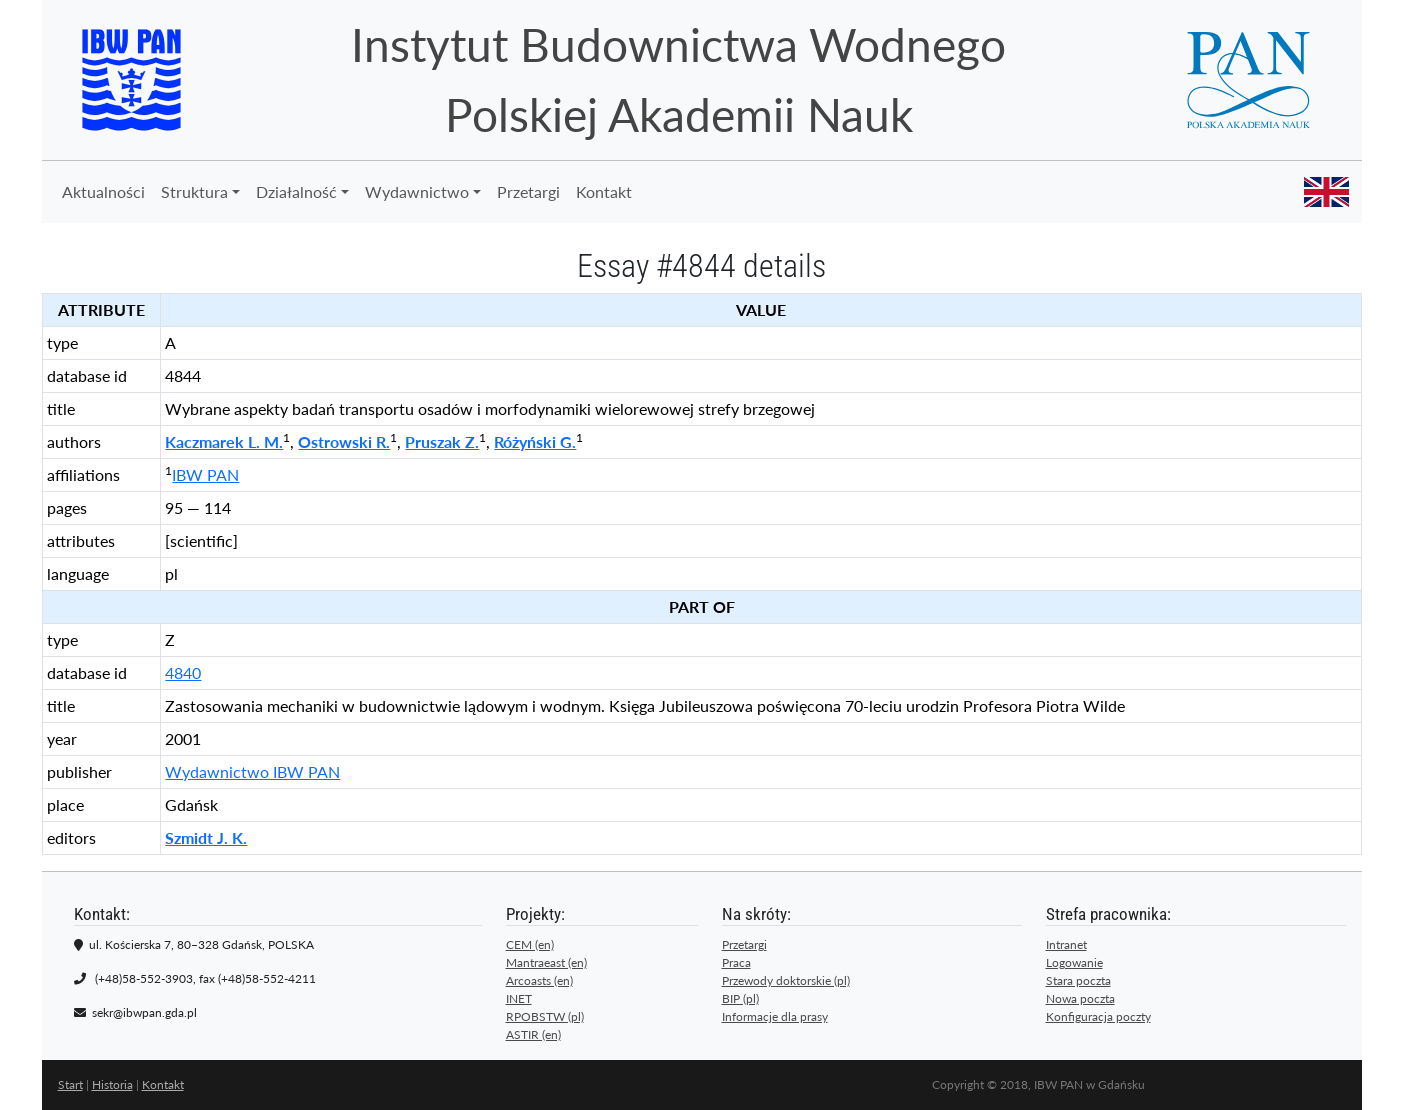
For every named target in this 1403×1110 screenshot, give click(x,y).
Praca (736, 962)
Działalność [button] (296, 191)
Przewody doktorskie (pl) (786, 980)
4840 (183, 672)
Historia (112, 1084)
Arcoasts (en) (539, 980)
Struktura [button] (194, 191)
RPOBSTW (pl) (545, 1016)
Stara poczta (1078, 980)
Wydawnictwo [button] (417, 191)
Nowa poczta (1080, 998)
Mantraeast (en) (546, 962)
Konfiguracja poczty (1098, 1016)
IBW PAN (205, 474)
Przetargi (528, 191)
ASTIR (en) (533, 1034)
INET (519, 998)
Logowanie (1074, 962)
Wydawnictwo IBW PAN (252, 771)
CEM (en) (530, 944)
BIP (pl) (740, 998)
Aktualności (103, 191)
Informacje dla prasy (775, 1016)
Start (70, 1084)
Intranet (1066, 944)
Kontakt (604, 191)
